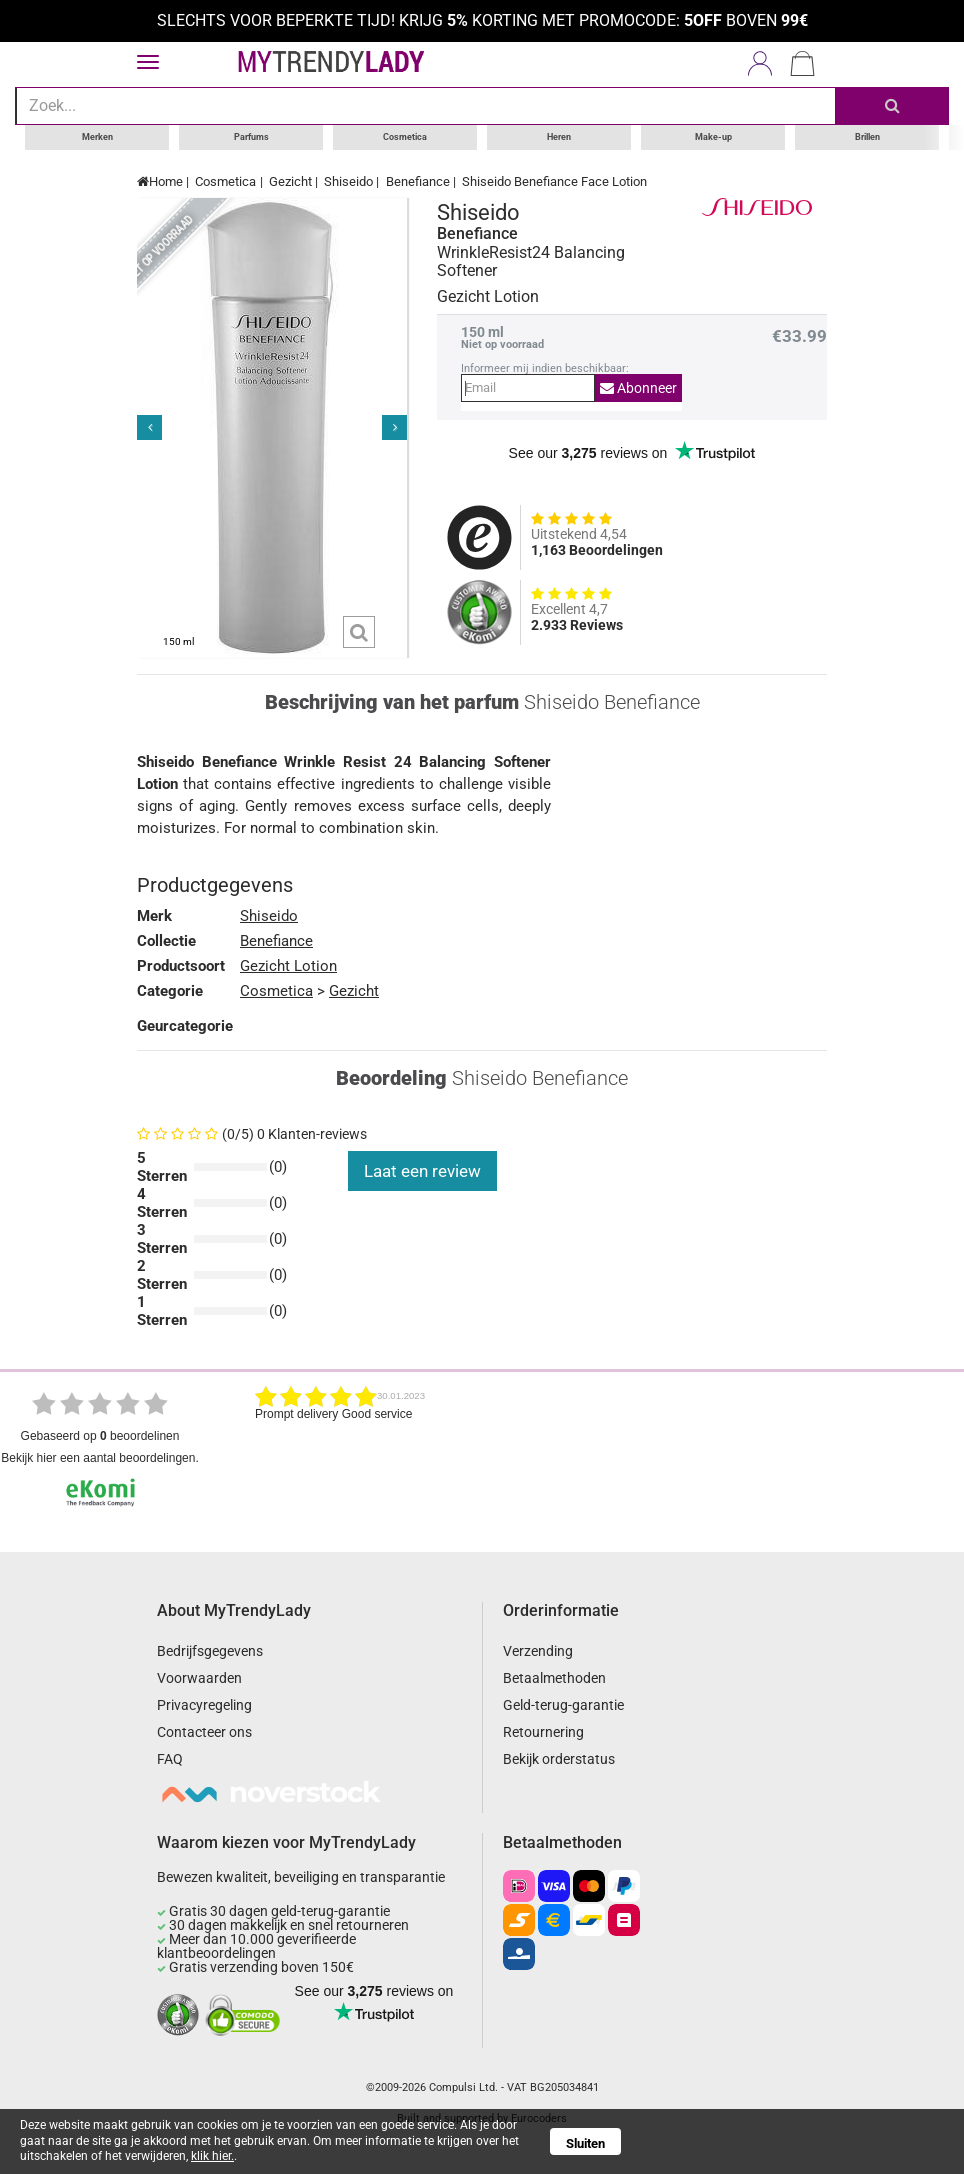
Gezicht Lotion (288, 966)
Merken (97, 137)
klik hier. (212, 2156)
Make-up (713, 137)
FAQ (170, 1759)
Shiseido (348, 181)
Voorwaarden (199, 1678)
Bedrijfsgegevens (210, 1651)
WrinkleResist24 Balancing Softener (531, 262)
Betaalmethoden (554, 1678)
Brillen (867, 137)
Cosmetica (405, 137)
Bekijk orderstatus (559, 1759)
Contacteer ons (204, 1732)
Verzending (538, 1651)
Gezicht (290, 181)
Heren (559, 137)
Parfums (251, 137)
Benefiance (418, 181)
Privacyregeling (204, 1705)
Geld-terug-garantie (563, 1705)
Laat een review (422, 1171)
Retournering (543, 1732)
